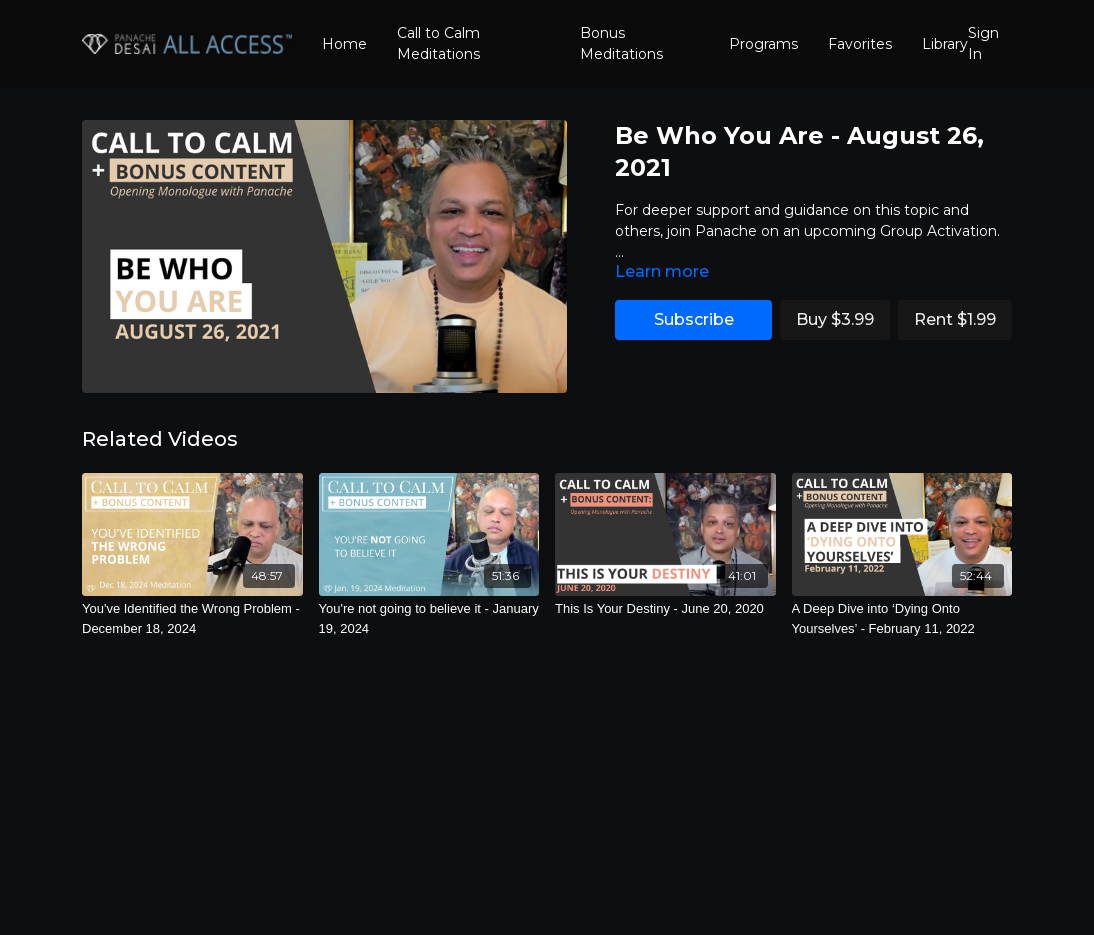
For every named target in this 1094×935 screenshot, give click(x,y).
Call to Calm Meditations (438, 43)
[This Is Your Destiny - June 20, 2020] (665, 609)
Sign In (983, 43)
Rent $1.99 (955, 319)
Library (945, 44)
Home (344, 44)
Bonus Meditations (621, 43)
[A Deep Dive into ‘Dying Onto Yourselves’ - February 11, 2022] (902, 618)
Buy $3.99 (835, 319)
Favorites (860, 44)
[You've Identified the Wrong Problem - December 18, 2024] (192, 618)
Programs (763, 44)
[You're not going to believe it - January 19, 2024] (429, 618)
